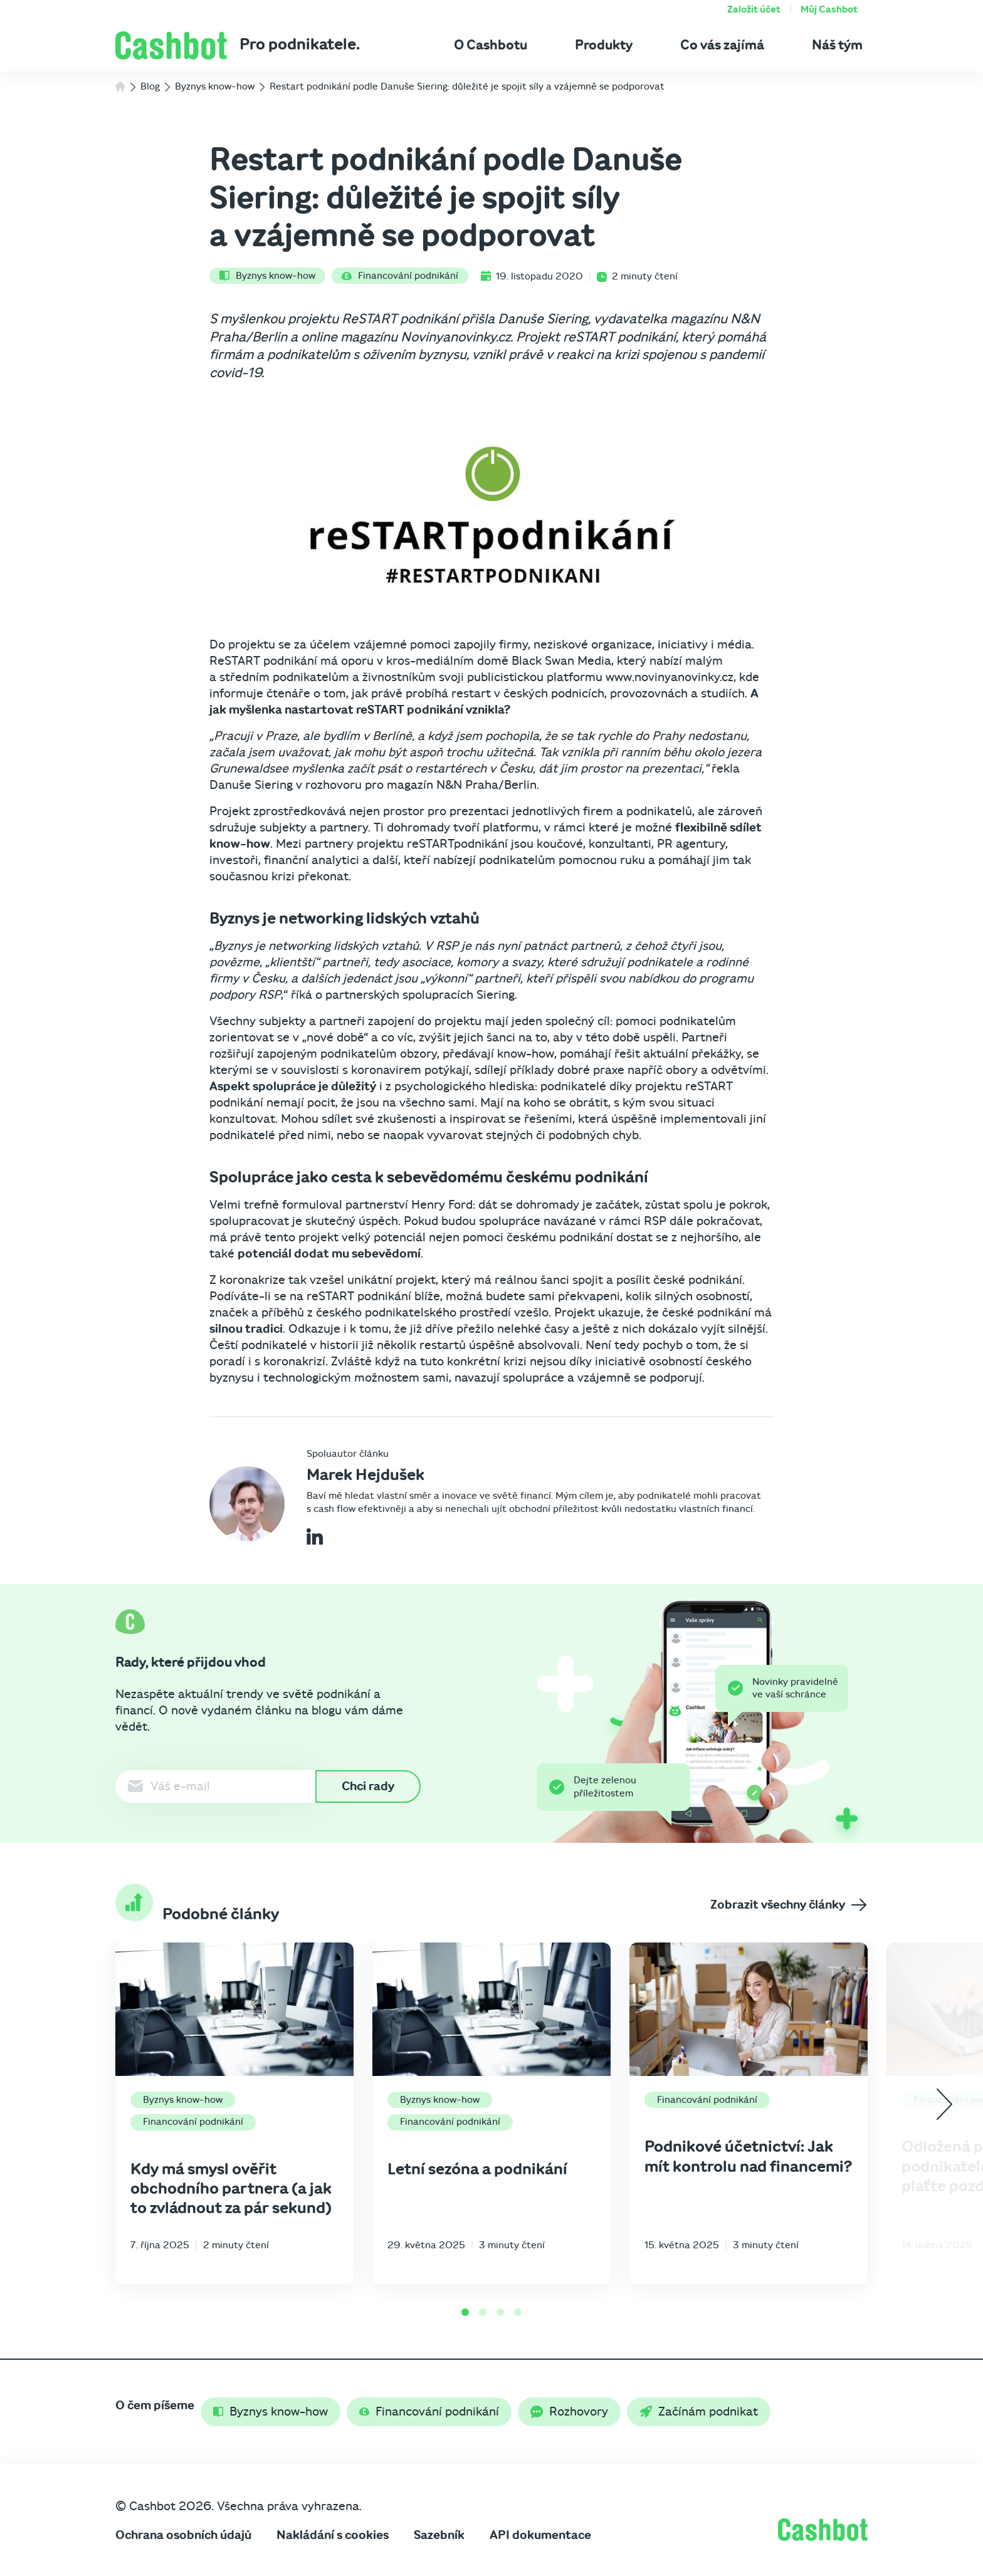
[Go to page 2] (483, 2312)
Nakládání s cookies (332, 2535)
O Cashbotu (490, 45)
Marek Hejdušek (365, 1475)
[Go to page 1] (465, 2312)
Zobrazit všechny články (788, 1905)
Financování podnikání (400, 276)
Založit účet (754, 9)
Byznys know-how (267, 276)
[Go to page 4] (518, 2312)
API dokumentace (540, 2535)
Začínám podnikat (698, 2412)
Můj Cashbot (829, 9)
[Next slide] (944, 2104)
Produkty (604, 45)
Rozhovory (569, 2412)
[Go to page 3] (500, 2312)
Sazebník (439, 2535)
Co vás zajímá (722, 45)
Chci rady (368, 1786)
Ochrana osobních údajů (183, 2535)
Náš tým (837, 45)
